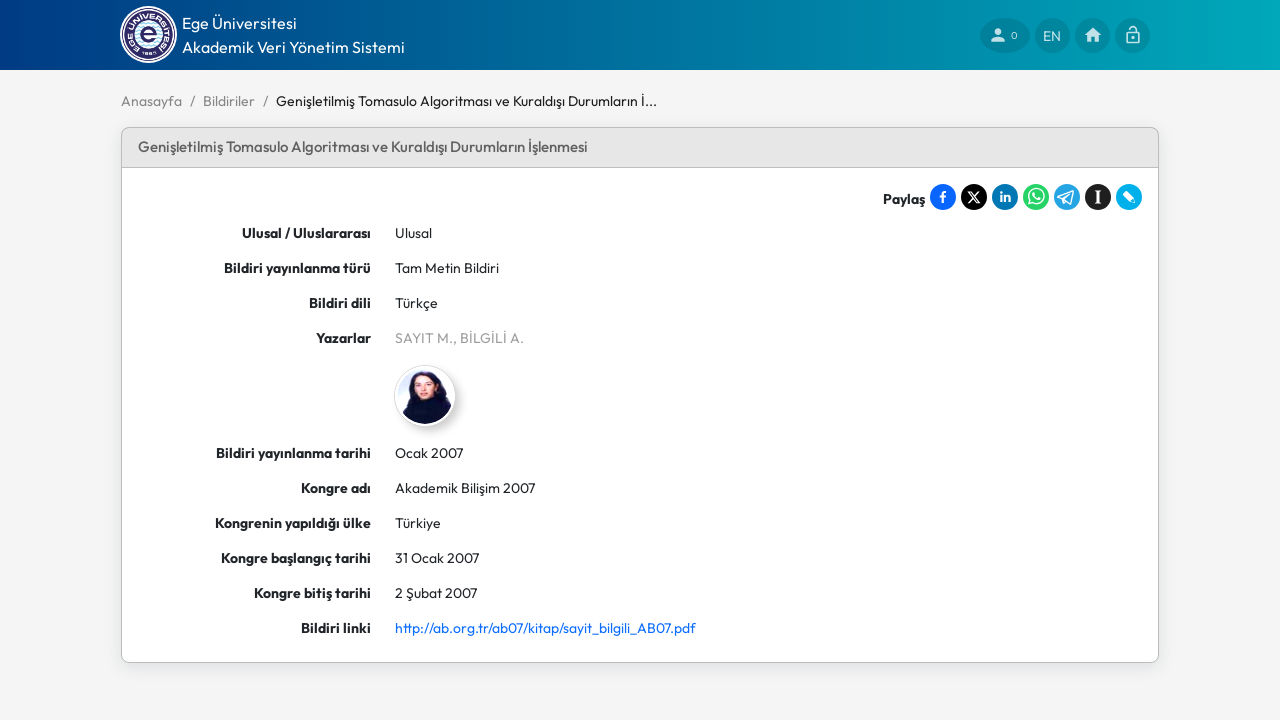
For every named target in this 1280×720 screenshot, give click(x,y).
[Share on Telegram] (1067, 197)
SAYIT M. (424, 338)
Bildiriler (229, 101)
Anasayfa (151, 101)
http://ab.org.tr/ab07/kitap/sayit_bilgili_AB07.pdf (545, 628)
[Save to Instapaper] (1098, 197)
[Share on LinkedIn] (1005, 197)
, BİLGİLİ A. (488, 338)
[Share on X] (974, 197)
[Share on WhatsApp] (1036, 197)
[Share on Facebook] (943, 197)
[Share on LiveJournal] (1129, 197)
